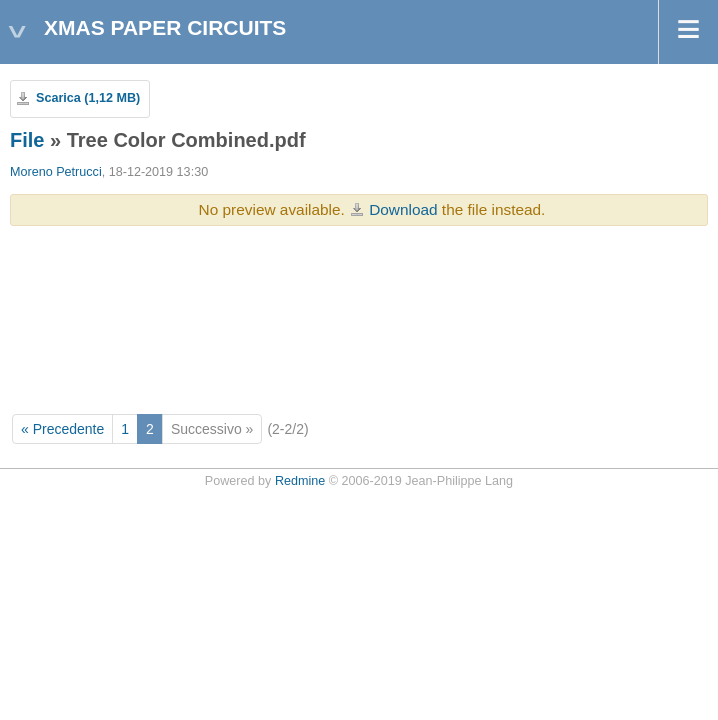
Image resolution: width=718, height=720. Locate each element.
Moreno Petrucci (56, 172)
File (27, 140)
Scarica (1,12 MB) (88, 98)
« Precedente (62, 429)
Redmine (300, 481)
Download (403, 209)
